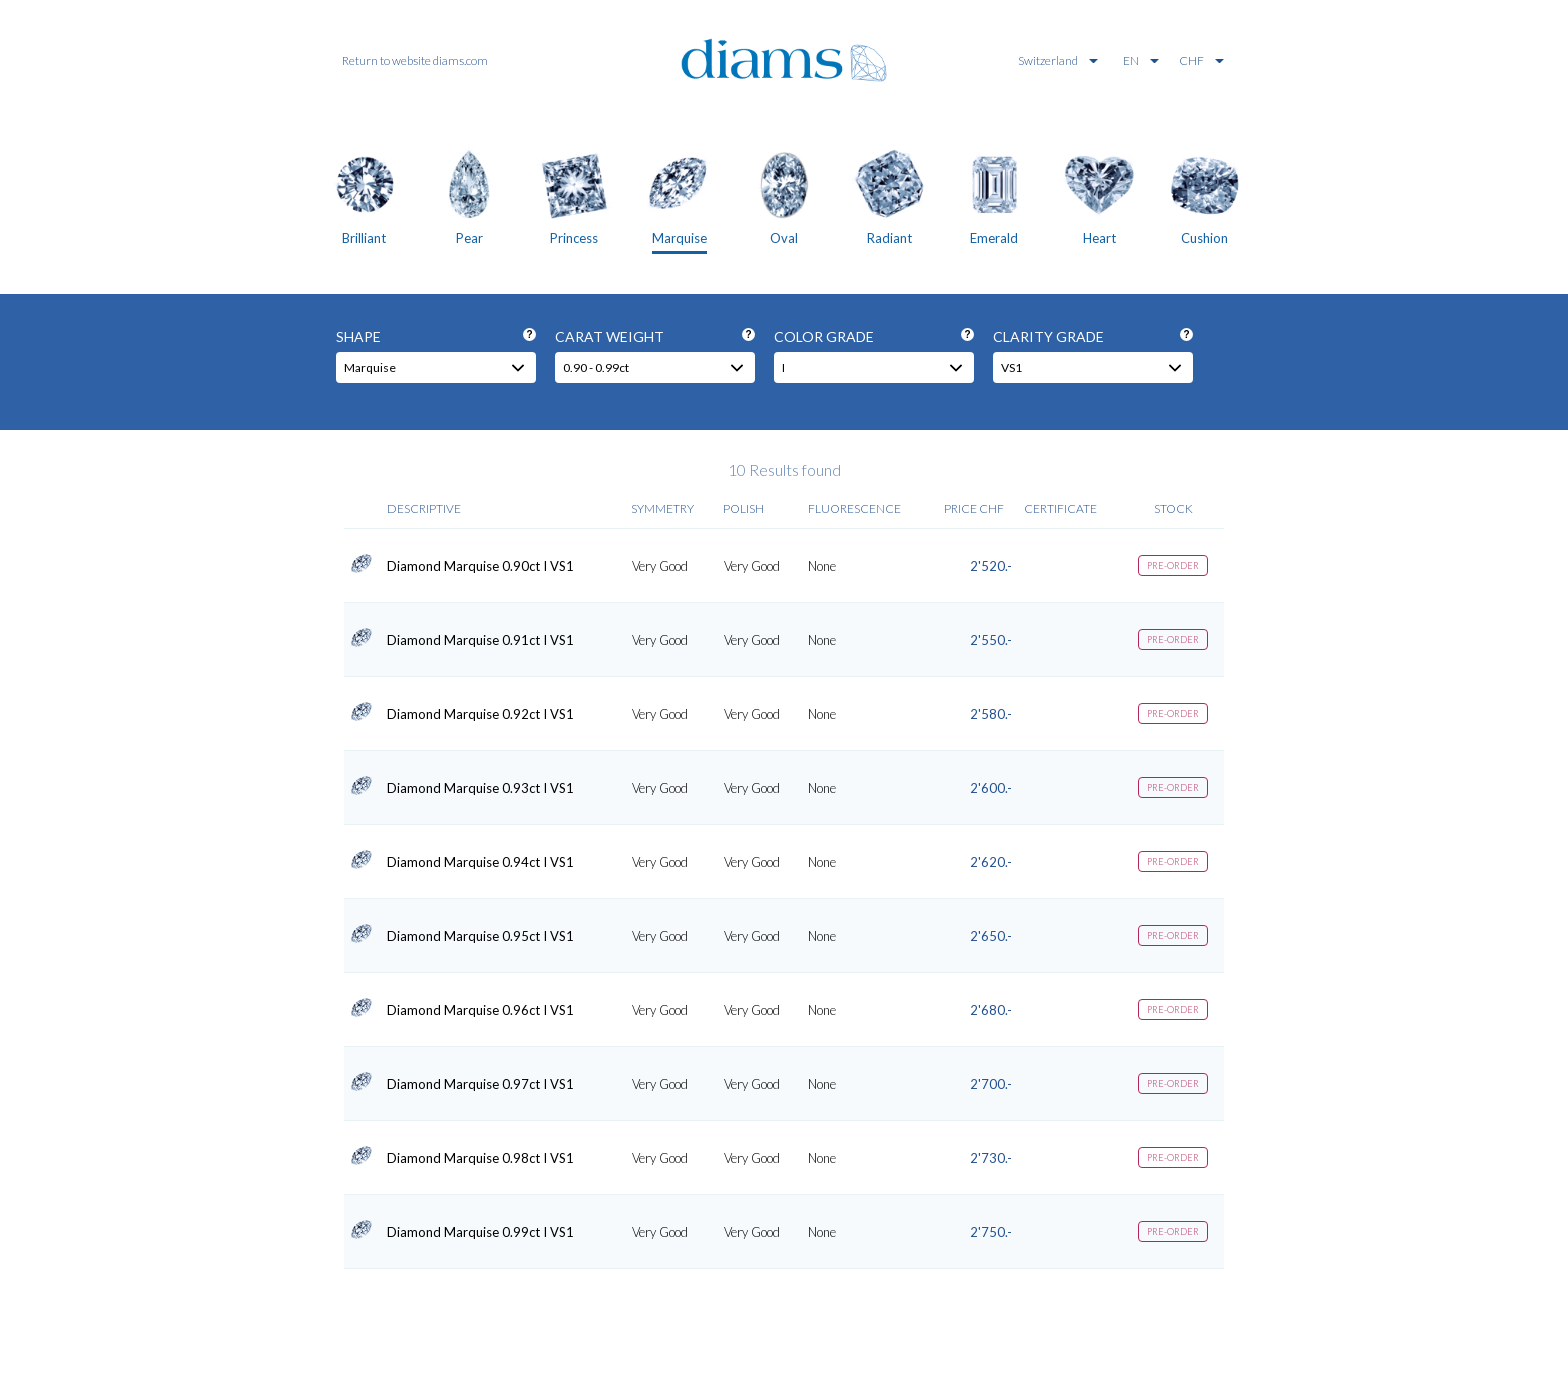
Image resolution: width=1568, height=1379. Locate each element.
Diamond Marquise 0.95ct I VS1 (480, 936)
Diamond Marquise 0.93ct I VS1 (480, 788)
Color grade (874, 336)
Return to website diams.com (415, 60)
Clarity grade (1093, 336)
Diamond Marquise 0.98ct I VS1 (480, 1158)
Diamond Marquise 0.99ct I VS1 (480, 1232)
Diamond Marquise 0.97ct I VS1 (480, 1084)
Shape (436, 336)
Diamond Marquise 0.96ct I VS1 (480, 1010)
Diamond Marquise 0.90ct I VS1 (480, 566)
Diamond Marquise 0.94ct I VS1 (480, 862)
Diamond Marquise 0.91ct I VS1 (480, 640)
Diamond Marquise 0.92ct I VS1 (480, 714)
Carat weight (655, 336)
